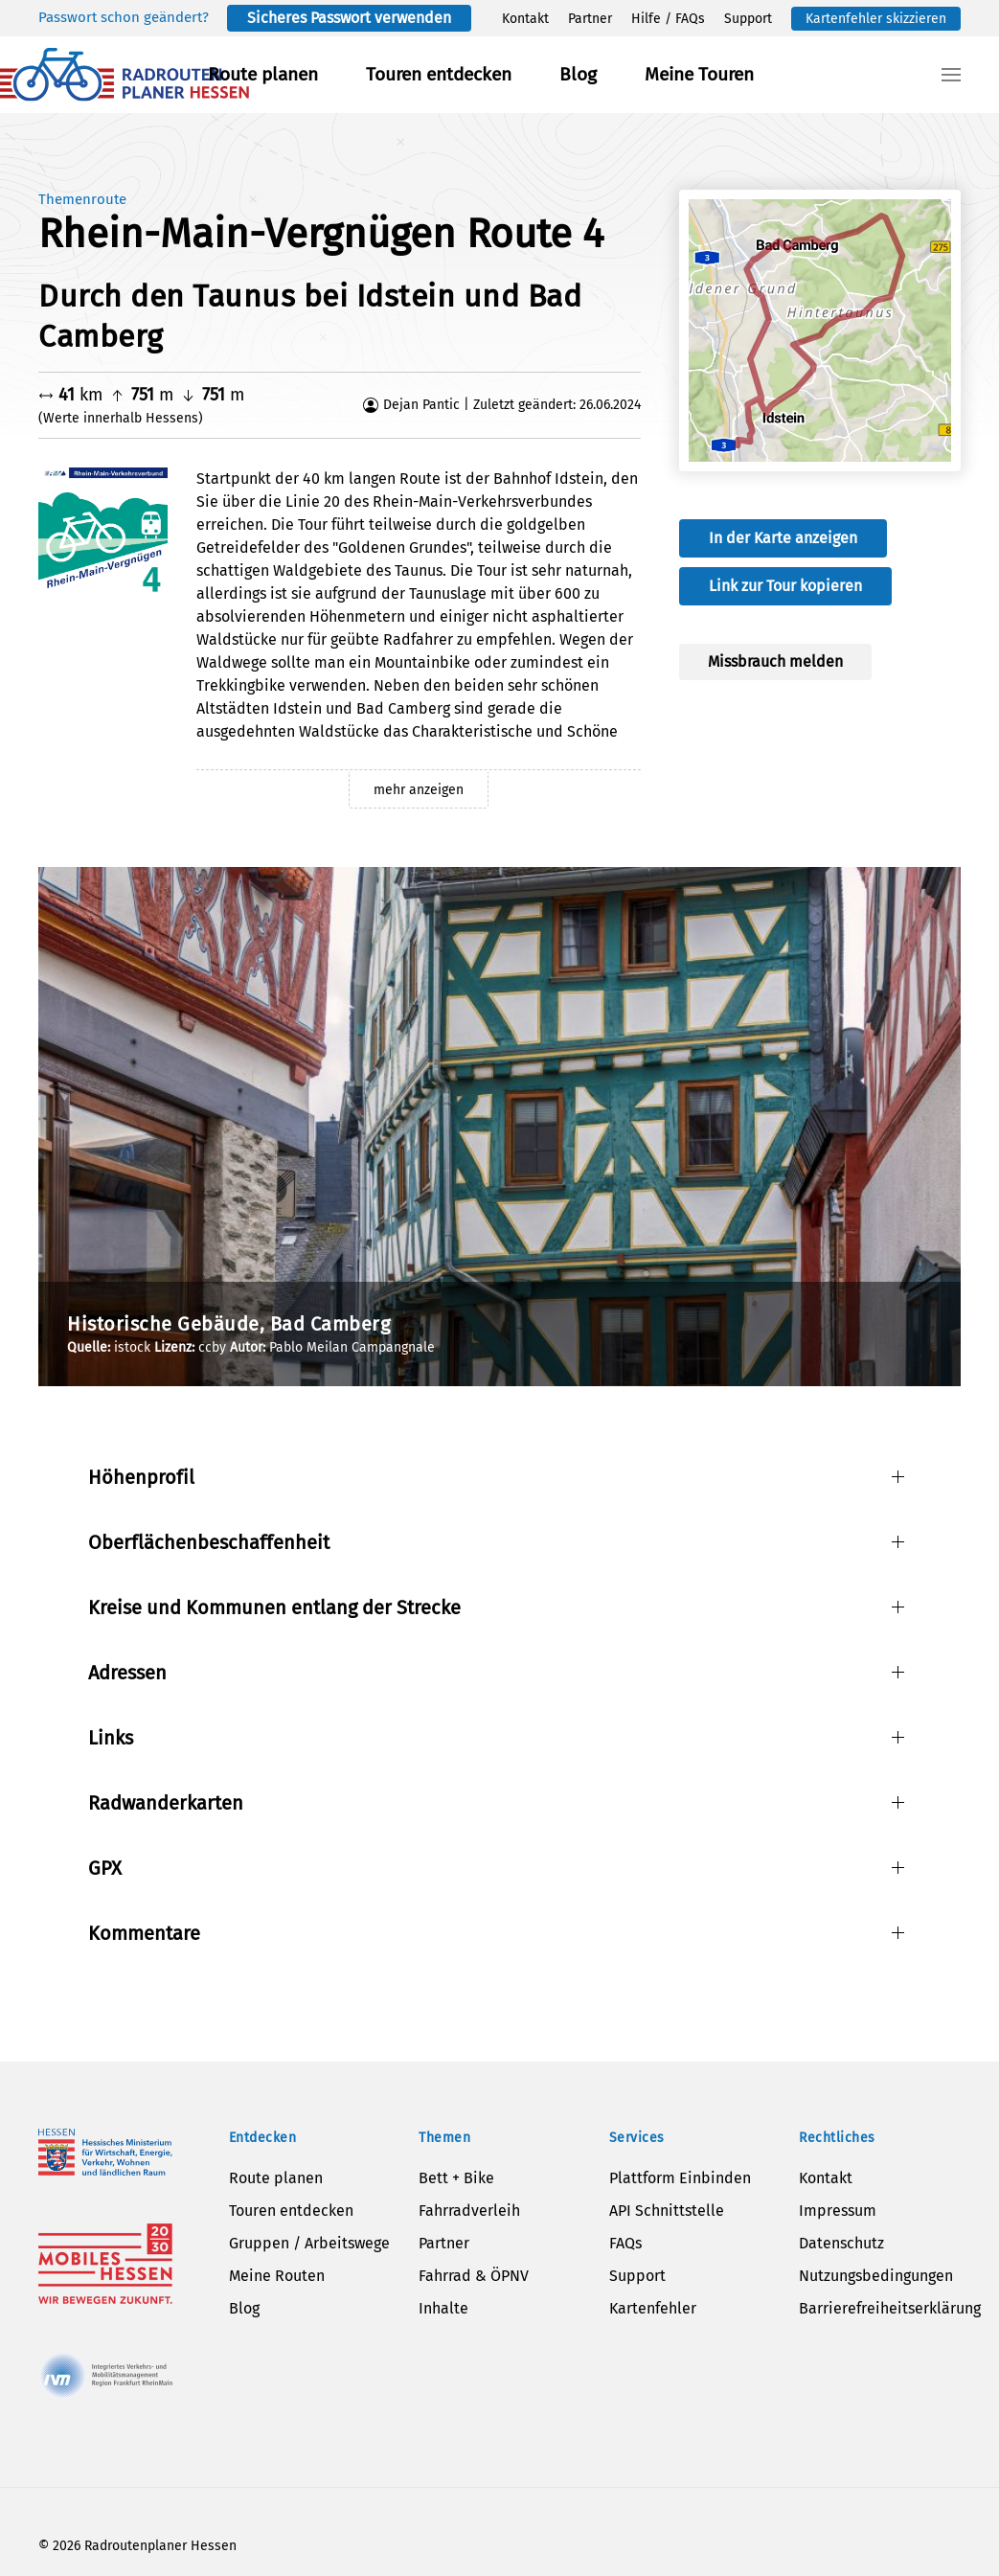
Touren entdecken (438, 74)
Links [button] (110, 1737)
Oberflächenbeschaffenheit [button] (208, 1542)
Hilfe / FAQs (668, 19)
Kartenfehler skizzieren (876, 19)
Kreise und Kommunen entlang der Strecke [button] (274, 1607)
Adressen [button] (127, 1672)
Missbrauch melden (775, 661)
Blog (578, 74)
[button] (951, 74)
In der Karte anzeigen (783, 538)
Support (748, 19)
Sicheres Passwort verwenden (349, 18)
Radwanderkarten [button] (165, 1802)
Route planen (263, 74)
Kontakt (525, 19)
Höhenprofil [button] (141, 1477)
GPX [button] (105, 1868)
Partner (590, 19)
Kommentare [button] (144, 1933)
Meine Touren (699, 74)
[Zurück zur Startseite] (124, 74)
